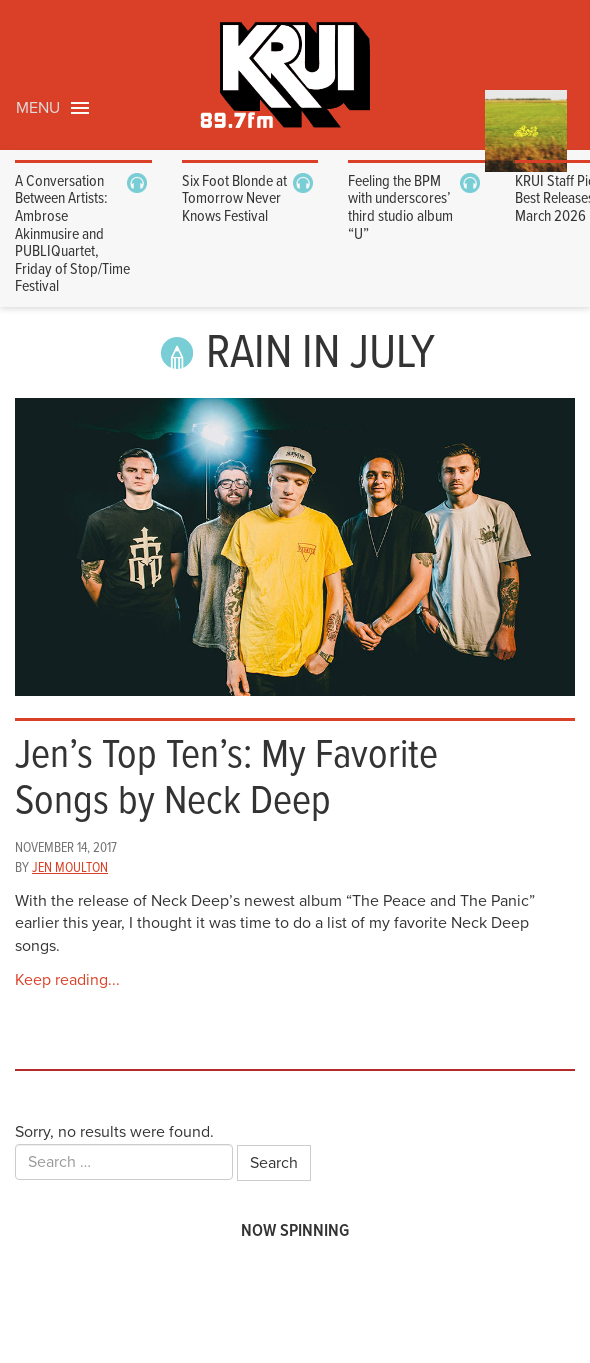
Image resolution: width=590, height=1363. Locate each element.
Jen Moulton (70, 868)
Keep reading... (67, 980)
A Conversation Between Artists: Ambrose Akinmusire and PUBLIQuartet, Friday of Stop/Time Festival (72, 234)
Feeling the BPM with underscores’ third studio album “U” (400, 208)
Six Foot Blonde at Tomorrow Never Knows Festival (234, 199)
